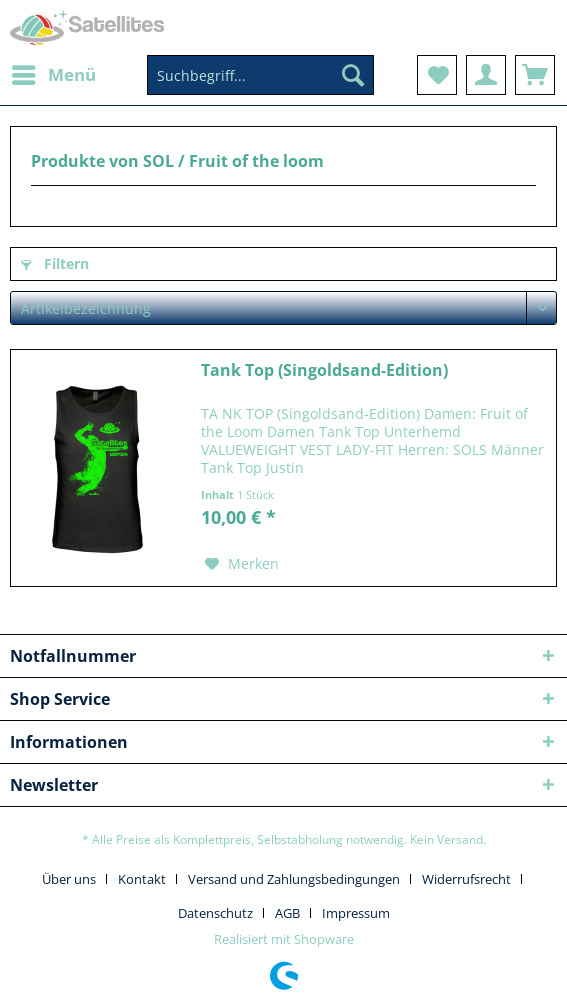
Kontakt (142, 879)
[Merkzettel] (437, 75)
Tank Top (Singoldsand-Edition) (324, 370)
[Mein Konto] (486, 75)
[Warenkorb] (535, 75)
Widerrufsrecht (466, 879)
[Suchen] (353, 75)
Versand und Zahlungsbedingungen (294, 879)
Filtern (55, 263)
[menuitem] (53, 75)
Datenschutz (215, 913)
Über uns (69, 879)
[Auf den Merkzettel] (242, 564)
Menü (54, 72)
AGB (287, 913)
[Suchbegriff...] (260, 75)
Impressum (356, 913)
